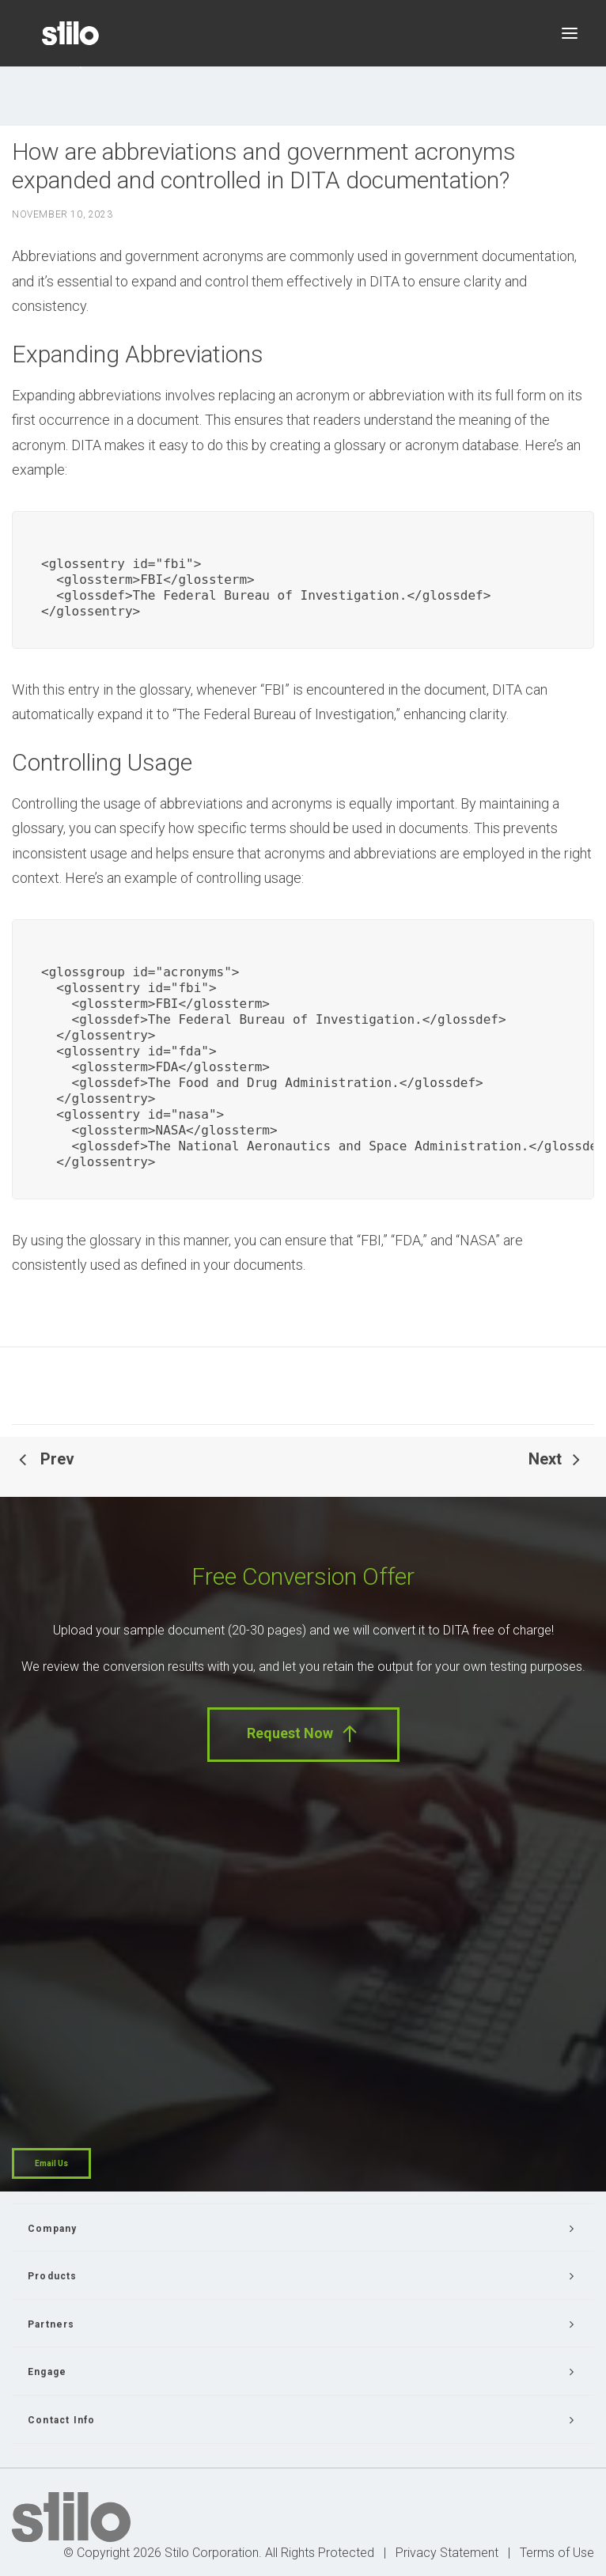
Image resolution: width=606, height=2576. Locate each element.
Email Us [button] (51, 2163)
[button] (569, 33)
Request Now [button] (303, 1734)
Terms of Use (557, 2552)
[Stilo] (70, 33)
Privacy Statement (447, 2552)
